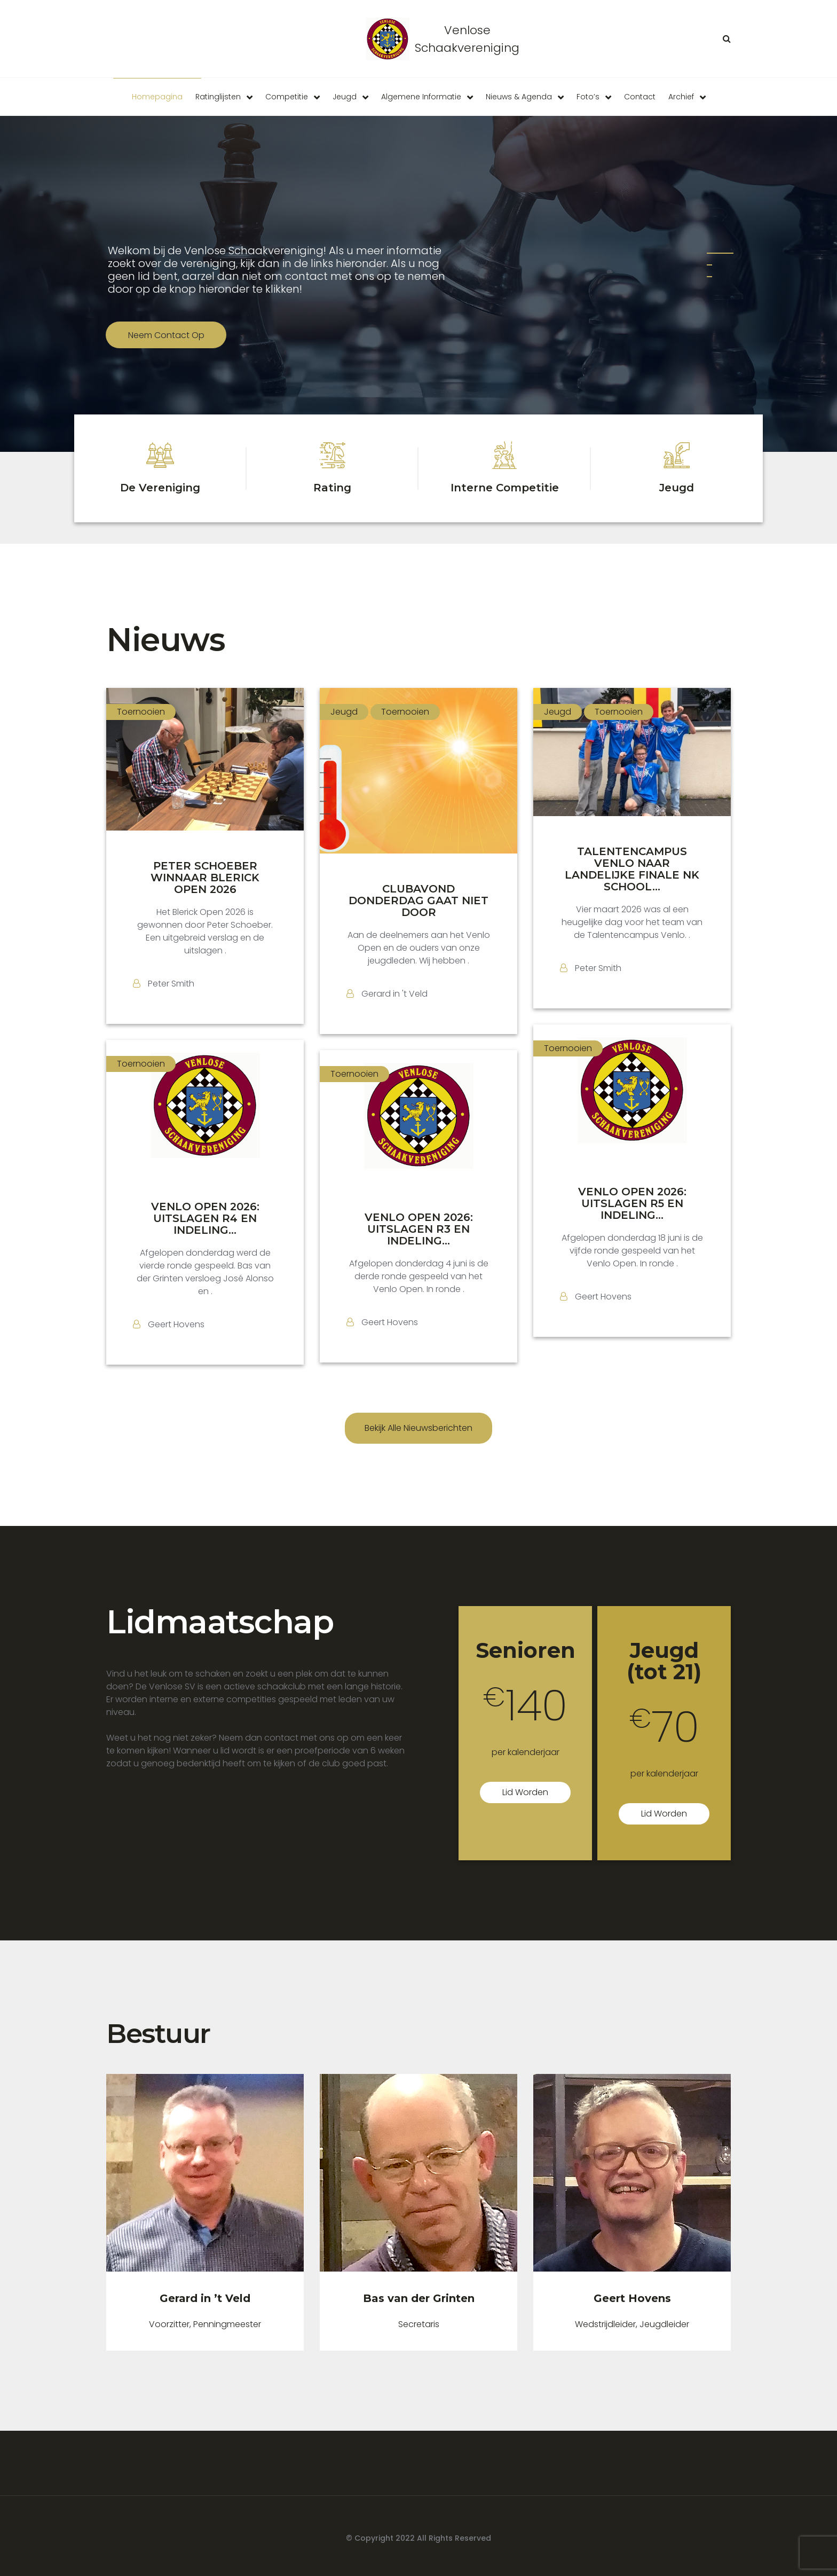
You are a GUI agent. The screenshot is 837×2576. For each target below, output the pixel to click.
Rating (332, 487)
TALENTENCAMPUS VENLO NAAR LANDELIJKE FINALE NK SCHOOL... (632, 869)
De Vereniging (160, 487)
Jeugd (345, 96)
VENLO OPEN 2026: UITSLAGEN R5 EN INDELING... (632, 1203)
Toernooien (141, 712)
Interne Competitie (505, 487)
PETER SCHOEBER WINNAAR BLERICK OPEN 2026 (205, 877)
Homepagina (157, 96)
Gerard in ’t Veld (205, 2298)
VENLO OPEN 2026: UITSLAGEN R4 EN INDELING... (205, 1218)
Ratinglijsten (218, 96)
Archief (681, 96)
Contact (640, 96)
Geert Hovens (632, 2298)
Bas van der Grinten (419, 2298)
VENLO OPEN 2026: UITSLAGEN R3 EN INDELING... (419, 1229)
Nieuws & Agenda (519, 96)
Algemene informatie (421, 96)
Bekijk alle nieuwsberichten (418, 1428)
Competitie (286, 96)
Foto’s (588, 96)
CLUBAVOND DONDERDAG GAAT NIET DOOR (418, 900)
